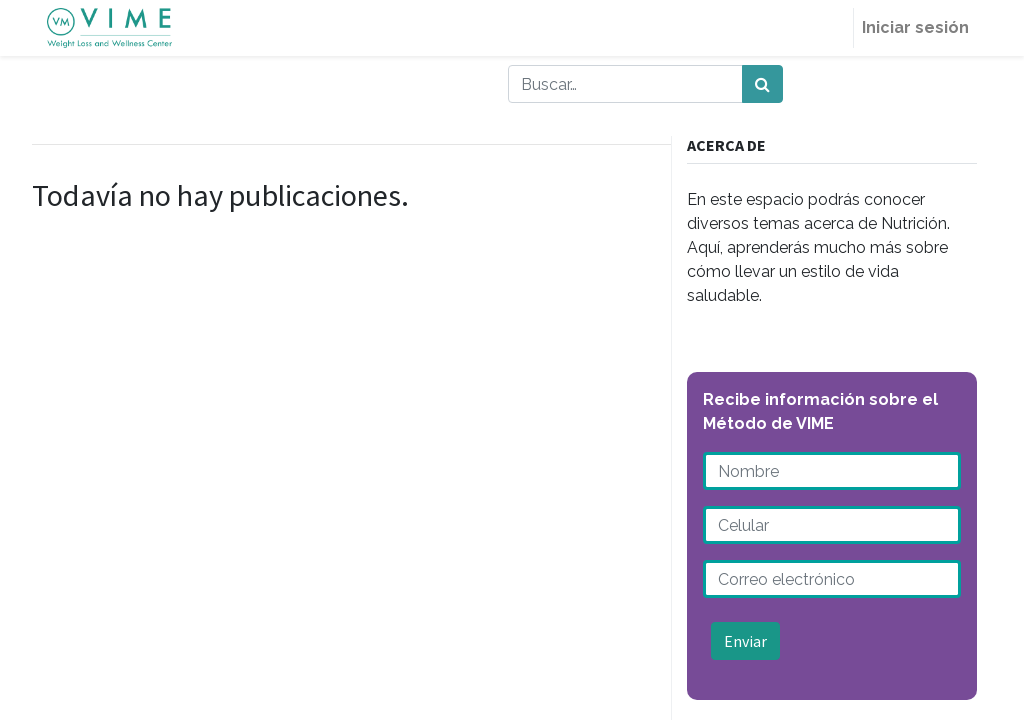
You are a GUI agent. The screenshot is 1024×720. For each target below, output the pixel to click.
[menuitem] (829, 28)
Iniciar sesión (915, 27)
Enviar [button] (745, 641)
